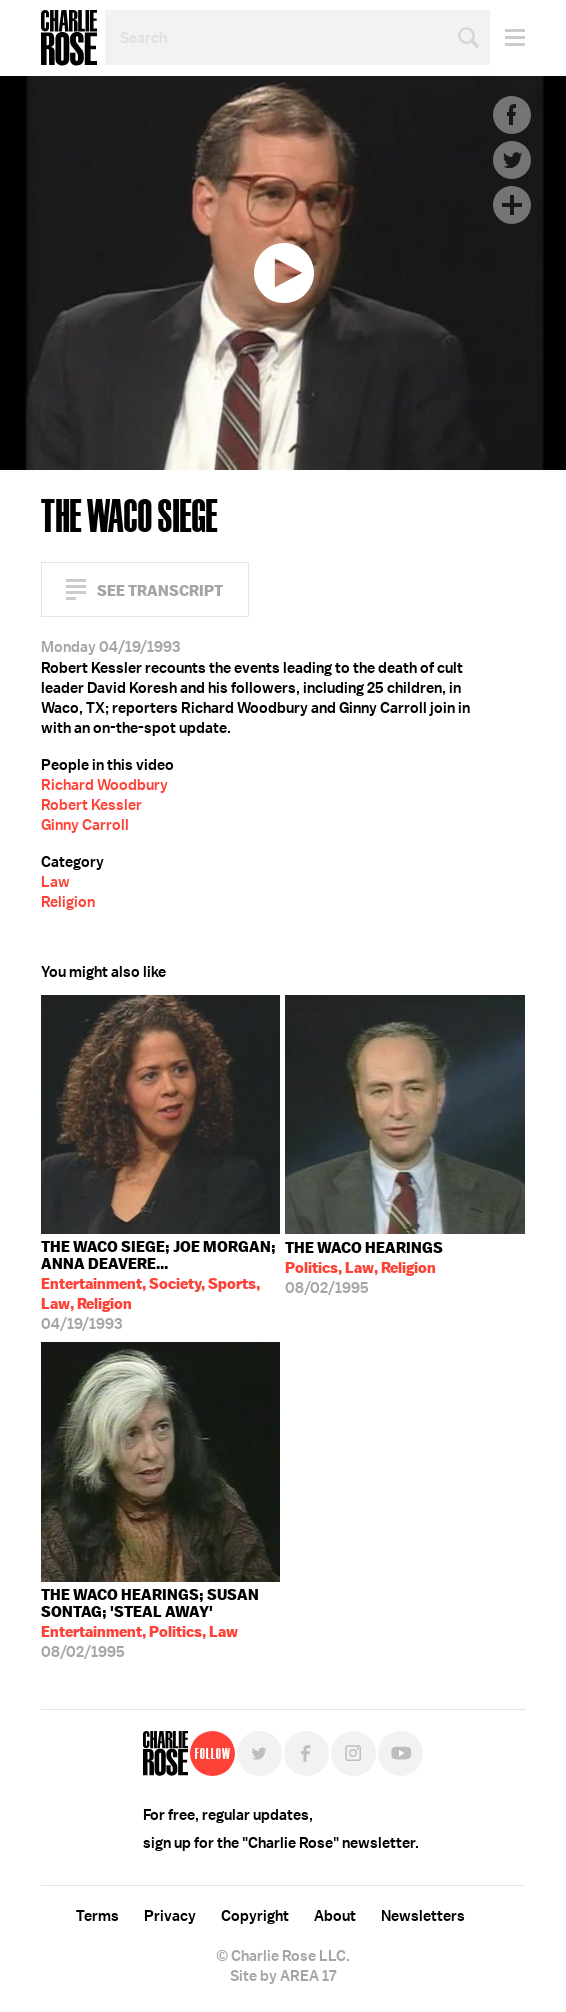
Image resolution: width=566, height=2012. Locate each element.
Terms (97, 1916)
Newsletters (423, 1916)
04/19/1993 (161, 1285)
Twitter (512, 160)
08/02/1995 (364, 1268)
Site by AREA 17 (283, 1976)
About (335, 1916)
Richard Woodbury (104, 785)
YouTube (400, 1753)
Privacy (170, 1916)
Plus (512, 205)
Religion (68, 902)
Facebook (512, 115)
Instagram (353, 1753)
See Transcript (160, 590)
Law (55, 882)
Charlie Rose (69, 38)
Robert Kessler (91, 805)
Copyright (255, 1916)
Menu (507, 37)
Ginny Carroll (85, 825)
